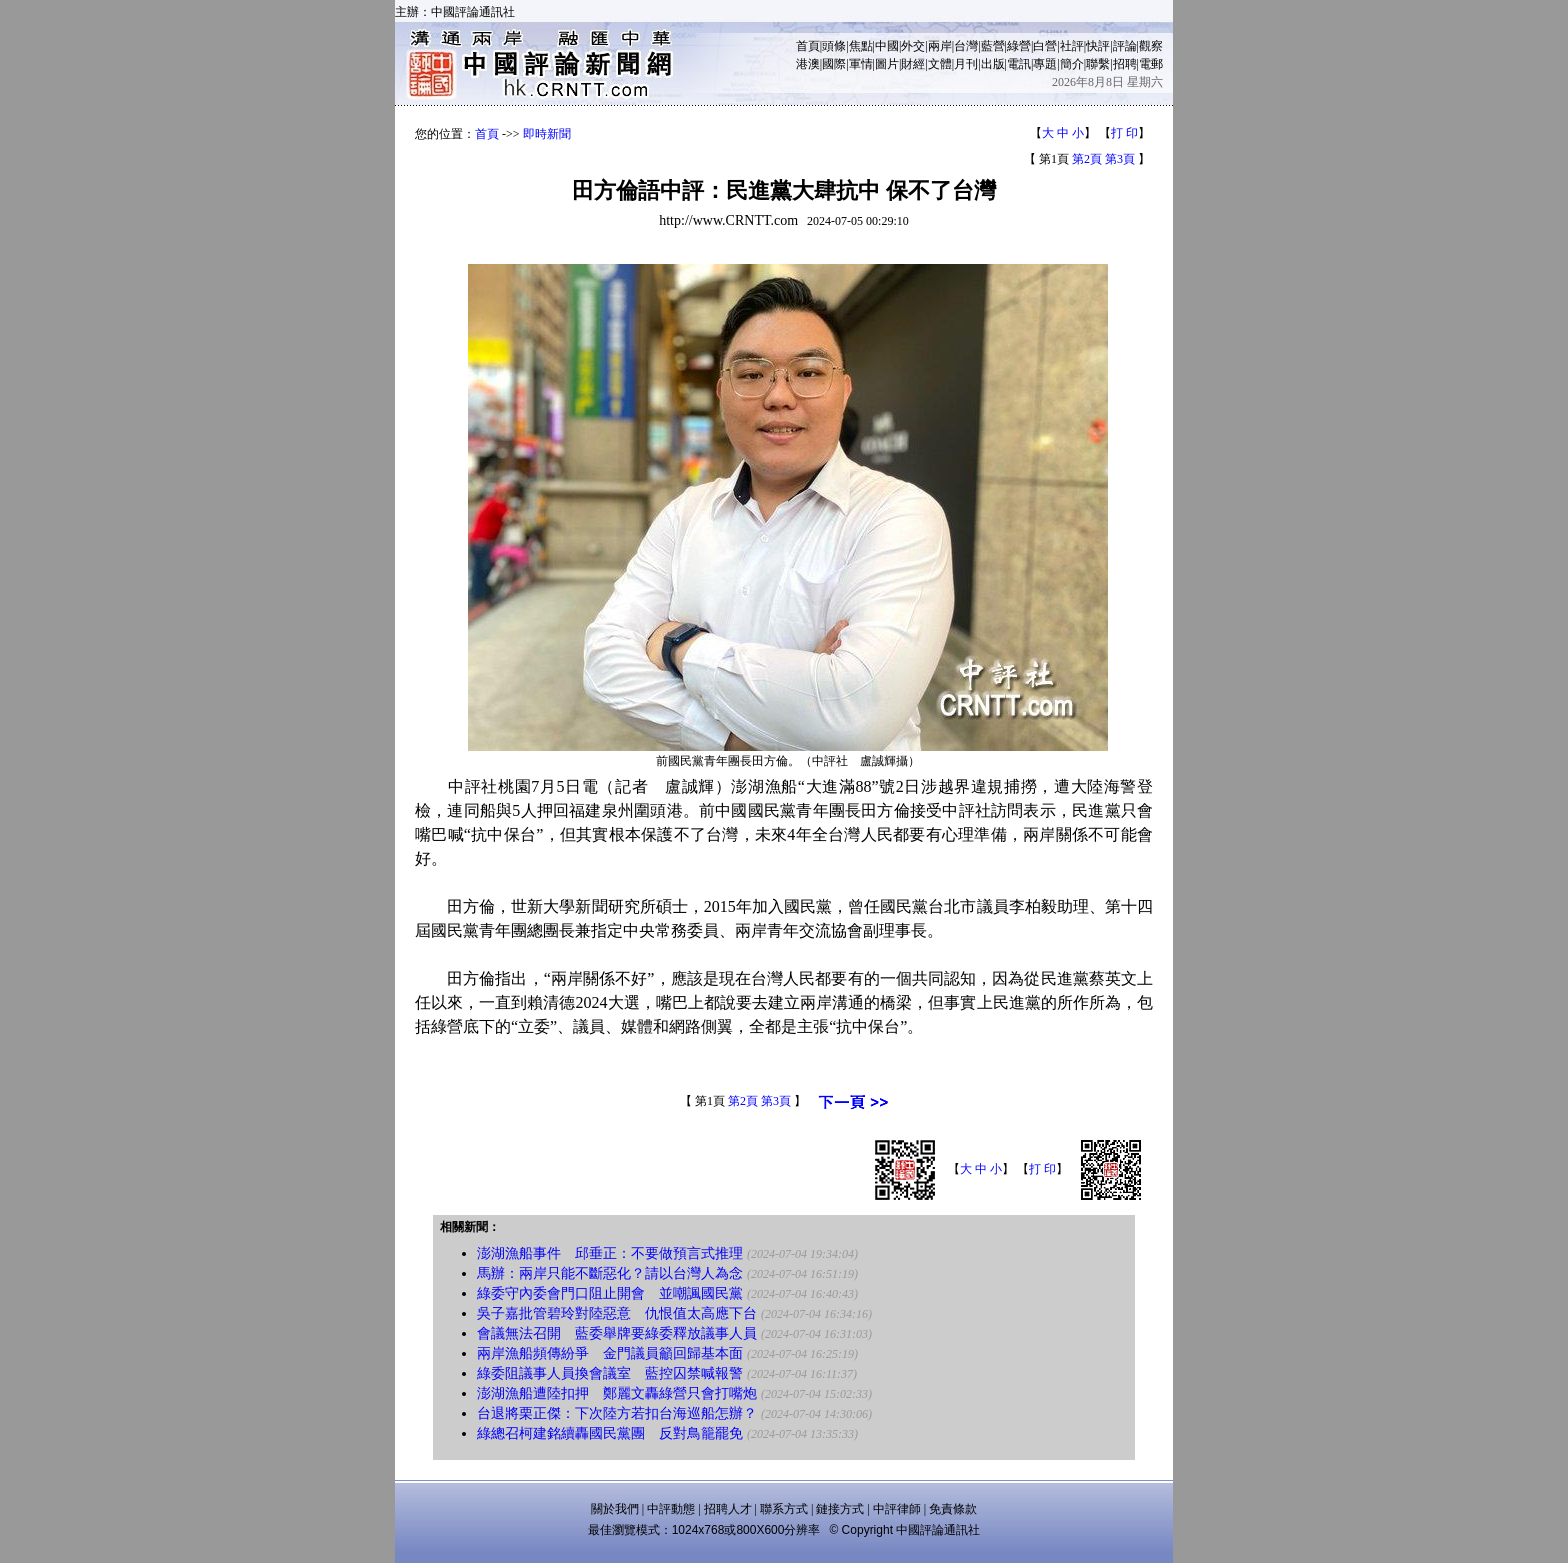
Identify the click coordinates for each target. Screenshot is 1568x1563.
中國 (887, 46)
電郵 (1151, 64)
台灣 (966, 46)
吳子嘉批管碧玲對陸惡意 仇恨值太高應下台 (617, 1313)
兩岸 (940, 46)
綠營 (1019, 46)
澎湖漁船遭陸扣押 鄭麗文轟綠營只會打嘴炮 (617, 1393)
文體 (940, 64)
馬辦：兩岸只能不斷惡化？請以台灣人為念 (610, 1273)
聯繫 (1098, 64)
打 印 (1124, 133)
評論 (1125, 46)
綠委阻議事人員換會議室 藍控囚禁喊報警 (610, 1373)
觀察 (1151, 46)
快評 (1098, 46)
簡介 (1072, 64)
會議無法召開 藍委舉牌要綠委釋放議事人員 (617, 1333)
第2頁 (1087, 159)
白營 (1045, 46)
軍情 (861, 64)
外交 (913, 46)
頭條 (834, 46)
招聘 (1125, 64)
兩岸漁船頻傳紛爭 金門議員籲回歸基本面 (610, 1353)
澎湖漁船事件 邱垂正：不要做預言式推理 (610, 1253)
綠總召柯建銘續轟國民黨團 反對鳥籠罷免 (610, 1433)
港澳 (808, 64)
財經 (913, 64)
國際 (834, 64)
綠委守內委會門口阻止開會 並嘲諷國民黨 (610, 1293)
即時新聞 (547, 134)
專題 (1045, 64)
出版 (993, 64)
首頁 (808, 46)
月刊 (966, 64)
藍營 (993, 46)
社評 (1072, 46)
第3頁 (1120, 159)
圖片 (887, 64)
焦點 (861, 46)
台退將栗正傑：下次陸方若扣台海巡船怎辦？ (617, 1413)
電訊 (1019, 64)
